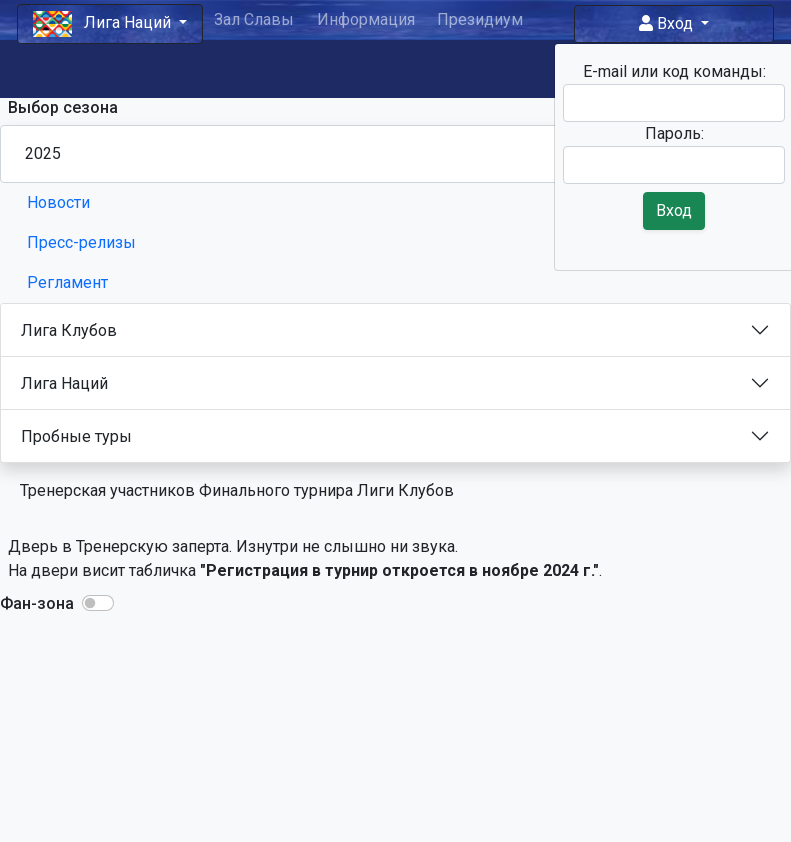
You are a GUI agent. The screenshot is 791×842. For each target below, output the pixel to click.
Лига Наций (64, 383)
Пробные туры (76, 436)
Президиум (480, 19)
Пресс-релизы (81, 242)
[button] (98, 603)
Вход (668, 23)
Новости (58, 202)
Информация (366, 19)
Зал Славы (254, 19)
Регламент (67, 282)
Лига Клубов (69, 330)
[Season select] (395, 154)
